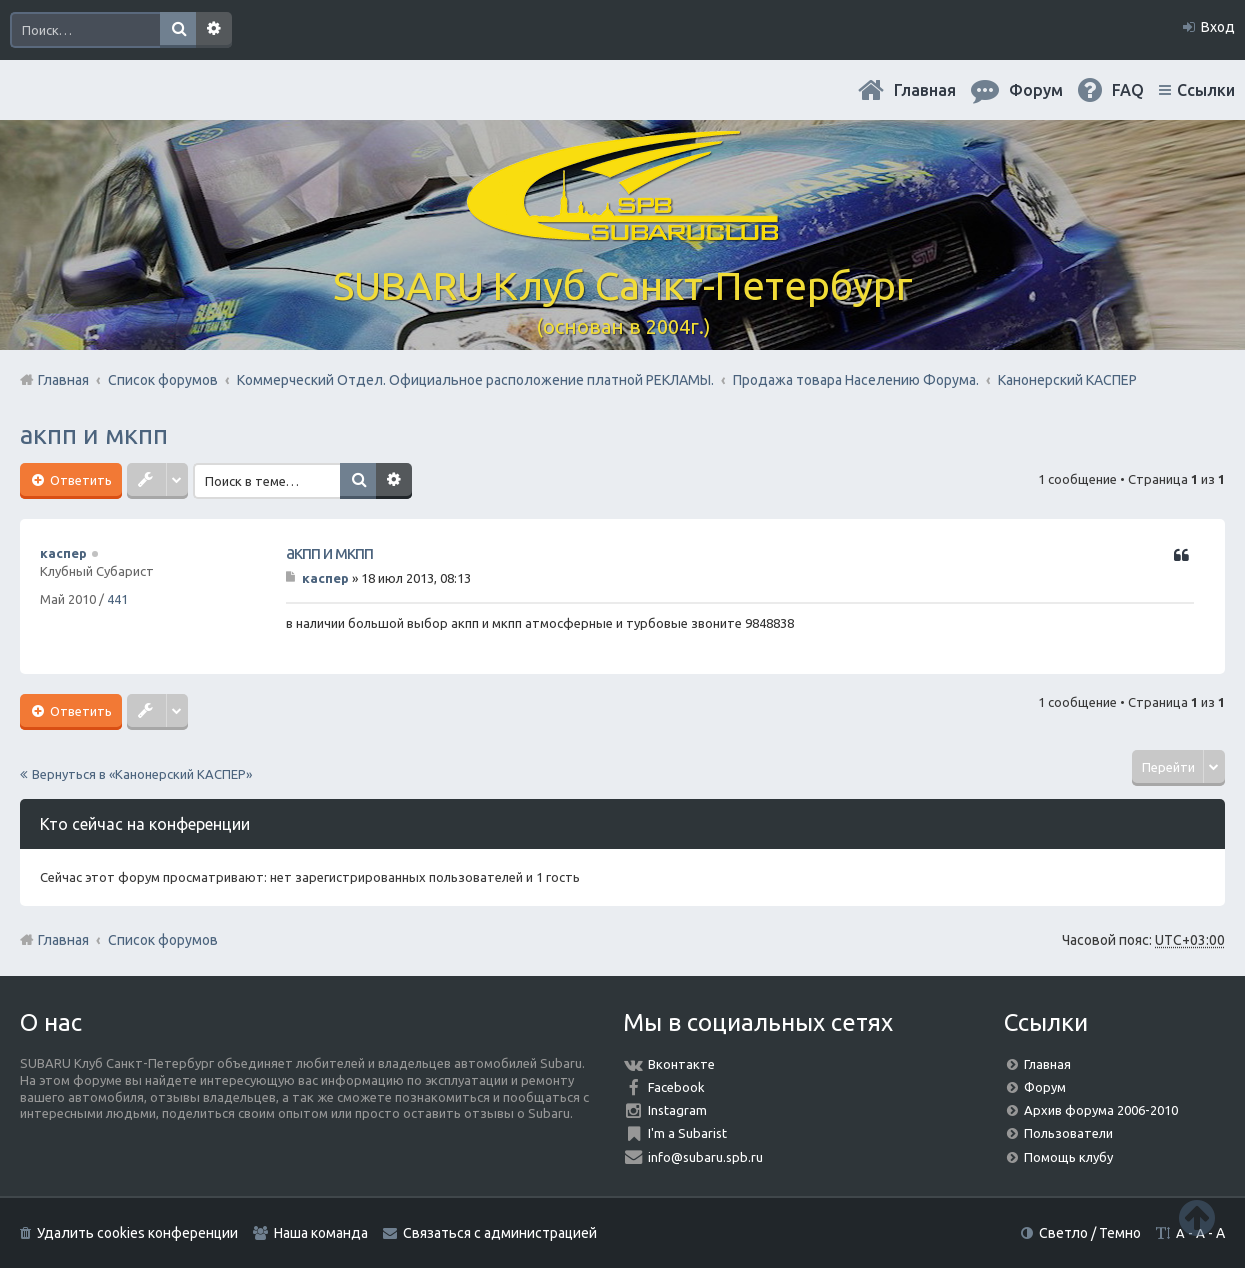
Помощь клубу (1068, 1157)
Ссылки (1206, 90)
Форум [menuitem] (1036, 90)
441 (117, 599)
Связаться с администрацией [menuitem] (500, 1233)
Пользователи (1068, 1133)
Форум (1045, 1087)
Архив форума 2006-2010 (1101, 1110)
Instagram (677, 1110)
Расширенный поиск (214, 30)
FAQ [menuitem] (1128, 90)
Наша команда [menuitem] (321, 1233)
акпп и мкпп (94, 434)
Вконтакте (681, 1064)
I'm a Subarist (687, 1133)
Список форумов (163, 940)
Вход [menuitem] (1218, 27)
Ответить (79, 480)
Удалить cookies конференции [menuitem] (137, 1233)
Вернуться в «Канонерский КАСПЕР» (142, 774)
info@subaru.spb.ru (705, 1157)
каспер (63, 553)
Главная (925, 90)
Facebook (676, 1087)
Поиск (178, 30)
